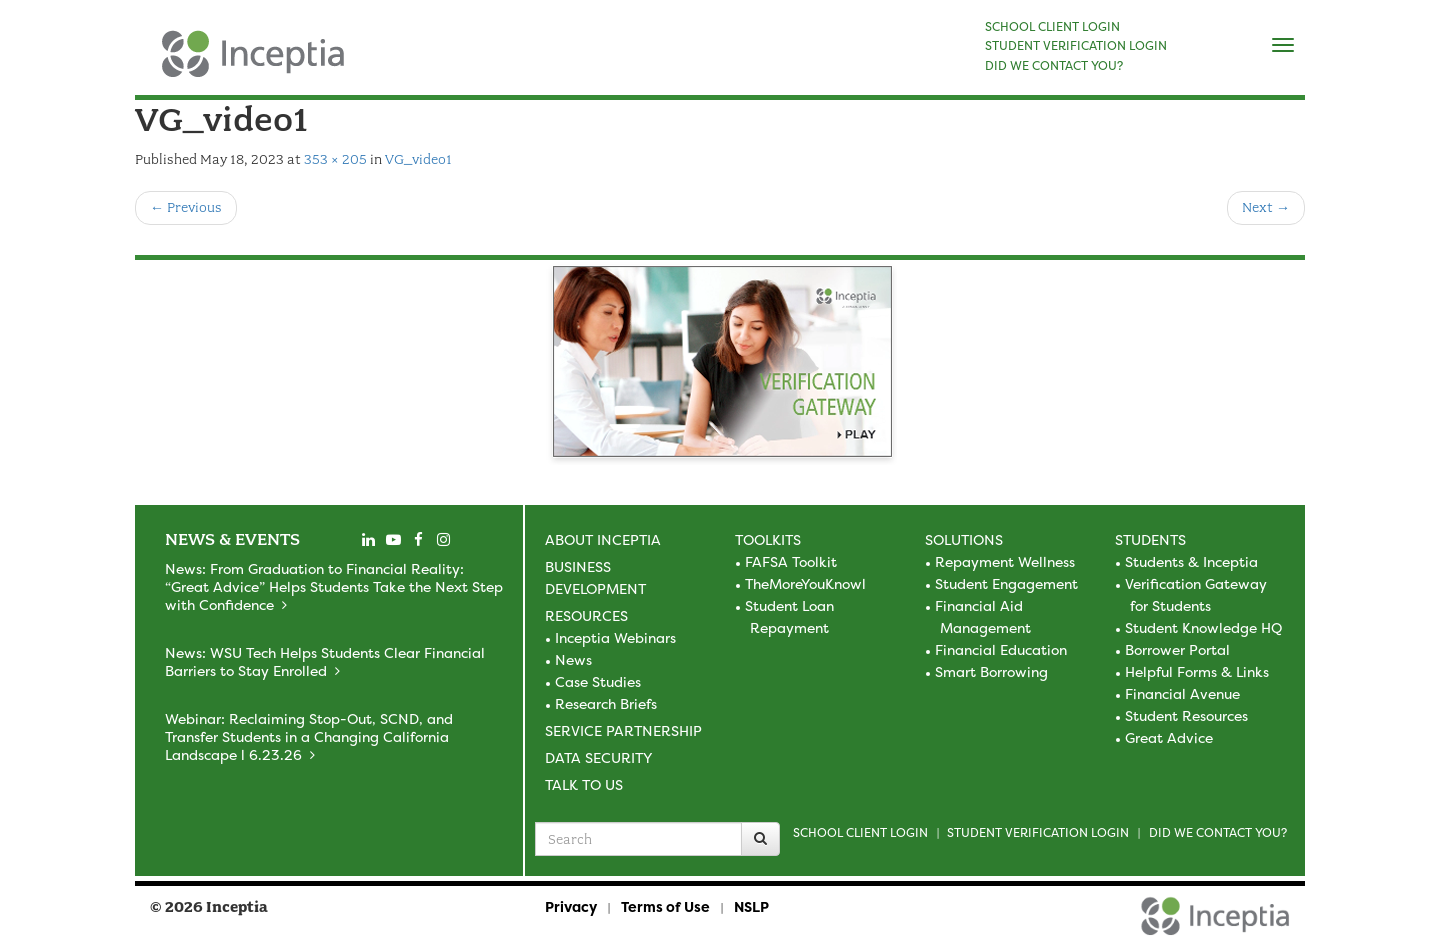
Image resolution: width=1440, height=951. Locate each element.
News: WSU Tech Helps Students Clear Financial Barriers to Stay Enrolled (325, 661)
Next (1266, 207)
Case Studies (598, 681)
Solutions (964, 539)
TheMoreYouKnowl (805, 583)
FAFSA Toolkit (791, 561)
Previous (186, 207)
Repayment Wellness (1005, 561)
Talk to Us (584, 784)
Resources (586, 615)
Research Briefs (606, 703)
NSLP (751, 906)
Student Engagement (1006, 583)
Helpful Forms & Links (1197, 671)
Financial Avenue (1182, 693)
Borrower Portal (1177, 649)
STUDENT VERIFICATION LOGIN (1076, 46)
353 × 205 (335, 159)
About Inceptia (603, 539)
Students (1150, 539)
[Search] (760, 839)
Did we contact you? (1218, 832)
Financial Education (1001, 649)
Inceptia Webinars (615, 637)
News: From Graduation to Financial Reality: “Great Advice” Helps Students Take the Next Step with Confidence (334, 586)
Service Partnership (623, 730)
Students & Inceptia (1191, 561)
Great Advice (1169, 737)
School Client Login (860, 832)
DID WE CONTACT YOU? (1054, 66)
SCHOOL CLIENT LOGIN (1052, 27)
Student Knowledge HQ (1203, 627)
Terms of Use (665, 906)
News (573, 659)
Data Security (598, 757)
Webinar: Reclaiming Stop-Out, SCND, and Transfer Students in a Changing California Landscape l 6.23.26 (309, 736)
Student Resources (1186, 715)
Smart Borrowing (991, 671)
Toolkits (768, 539)
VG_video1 (418, 159)
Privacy (571, 906)
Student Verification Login (1038, 832)
